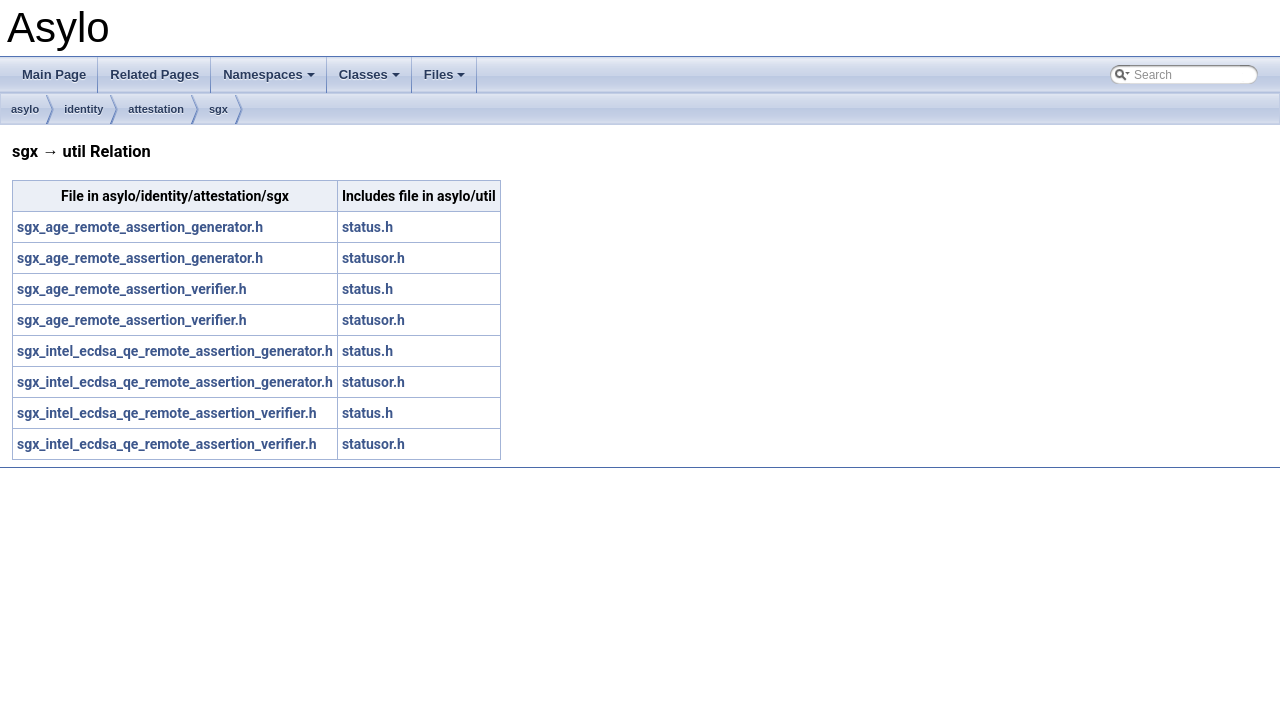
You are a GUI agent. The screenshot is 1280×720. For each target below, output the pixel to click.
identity (83, 109)
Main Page (54, 74)
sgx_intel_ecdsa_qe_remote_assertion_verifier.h (167, 413)
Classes (371, 80)
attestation (156, 109)
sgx (218, 109)
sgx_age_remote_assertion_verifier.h (132, 289)
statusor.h (373, 258)
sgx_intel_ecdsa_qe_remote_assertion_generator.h (175, 351)
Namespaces (270, 80)
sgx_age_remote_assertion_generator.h (140, 227)
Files (446, 80)
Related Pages (154, 74)
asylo (25, 109)
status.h (367, 227)
